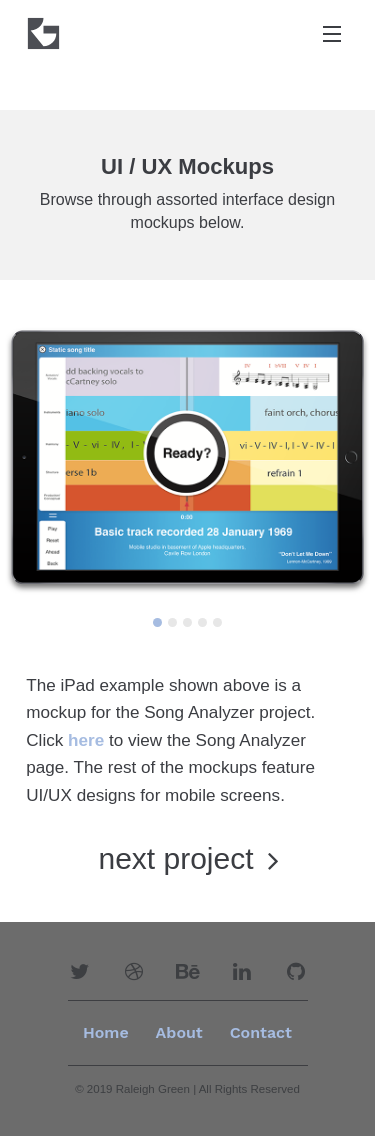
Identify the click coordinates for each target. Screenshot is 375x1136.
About (179, 1032)
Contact (261, 1032)
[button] (80, 972)
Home (106, 1032)
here (86, 740)
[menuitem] (179, 1033)
